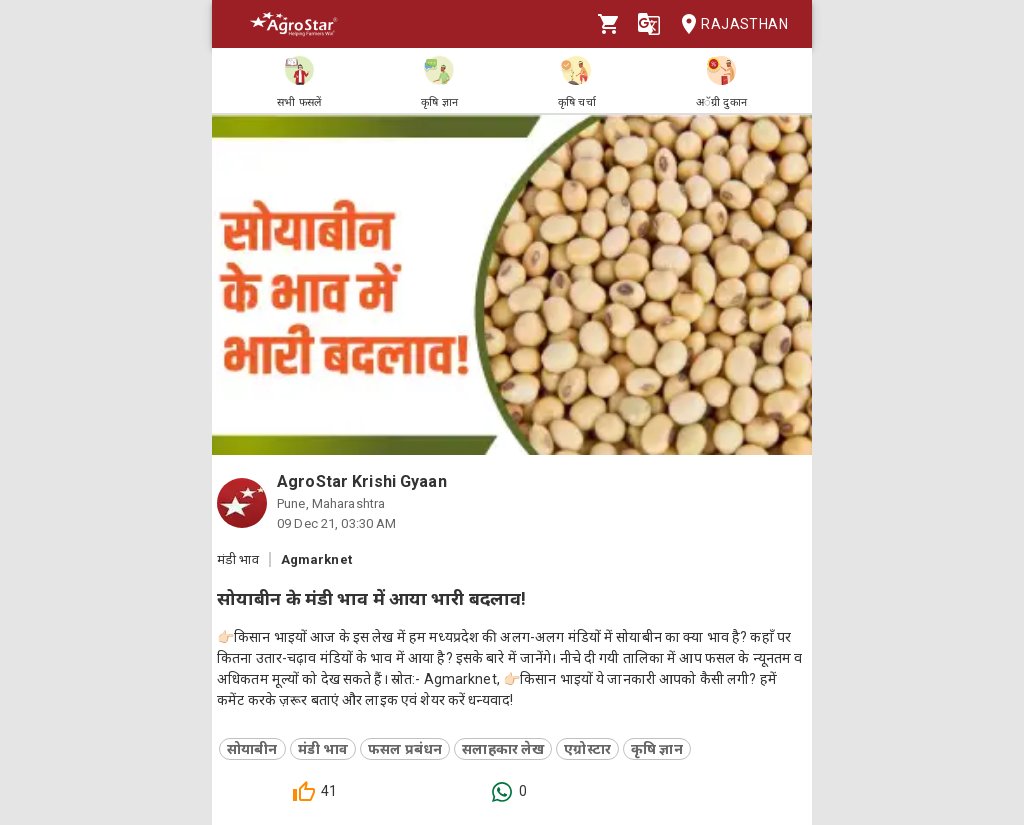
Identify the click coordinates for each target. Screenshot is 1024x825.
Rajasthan (728, 24)
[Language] (649, 24)
